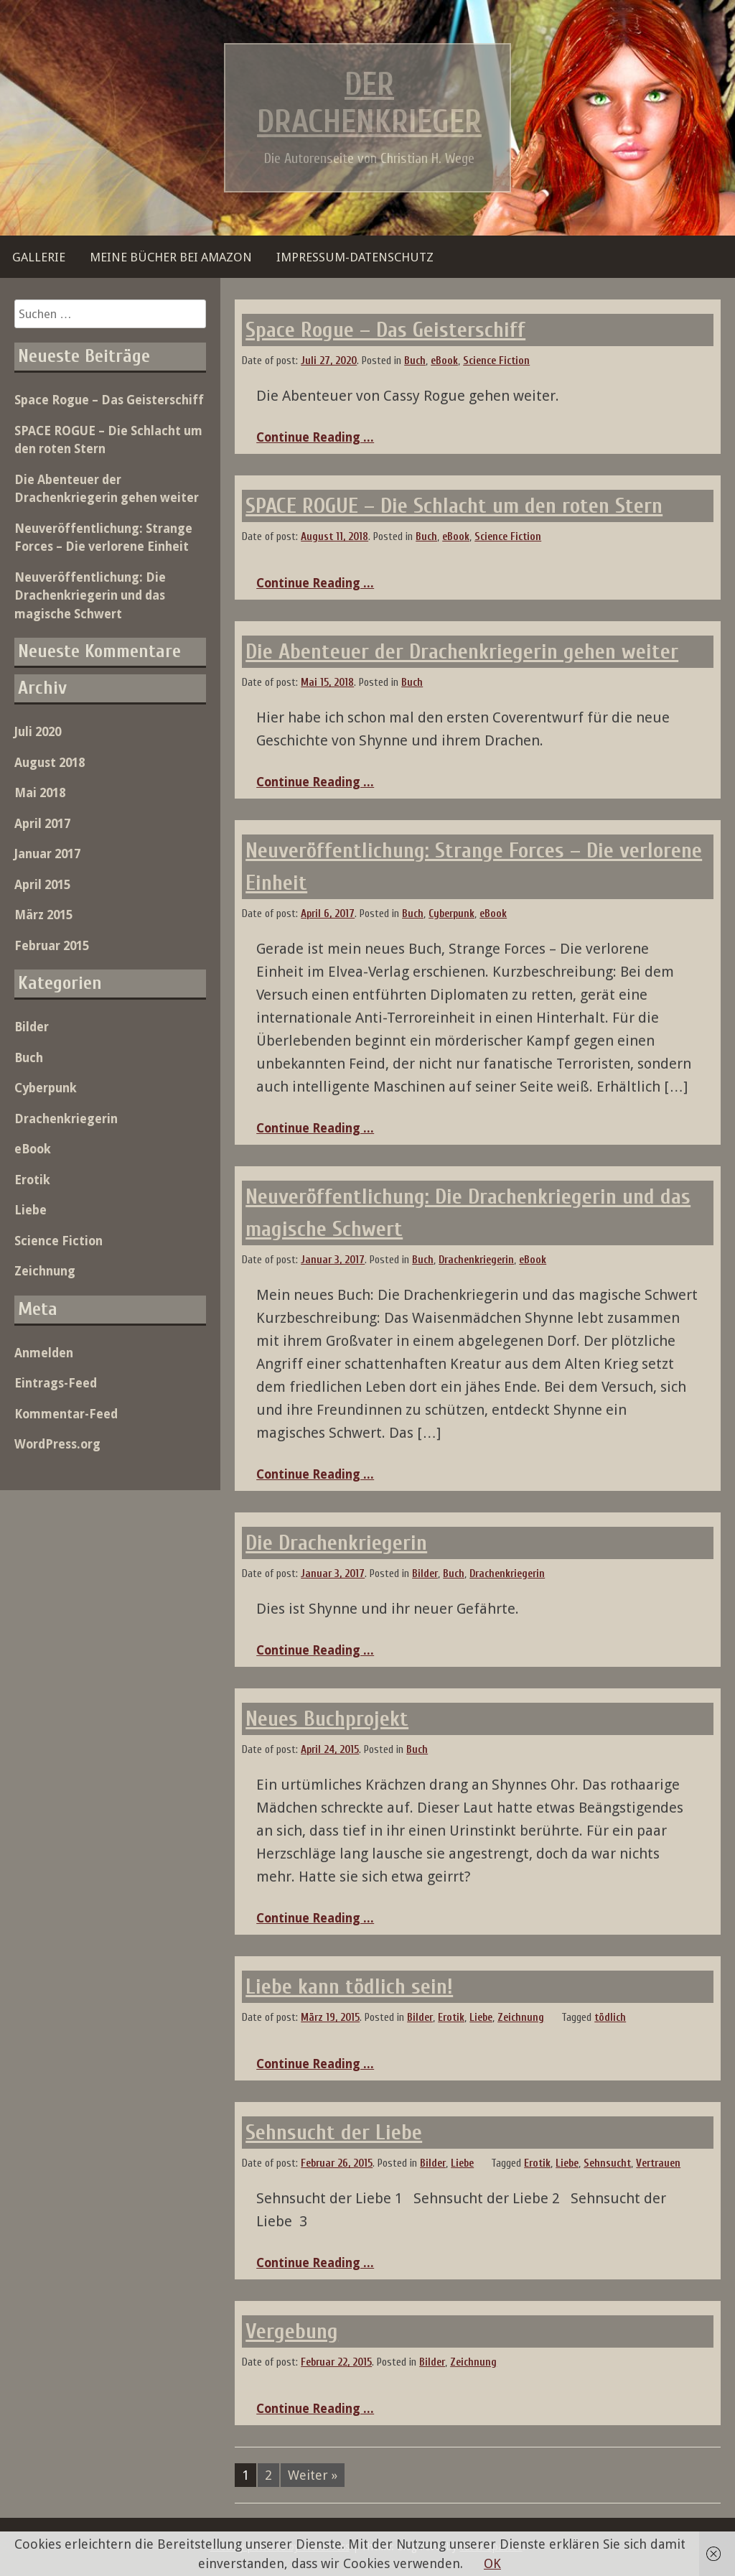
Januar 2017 (47, 854)
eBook (444, 361)
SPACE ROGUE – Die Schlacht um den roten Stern (454, 506)
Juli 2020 (37, 732)
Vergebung (291, 2331)
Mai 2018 (39, 793)
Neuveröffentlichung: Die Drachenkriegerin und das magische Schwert (90, 595)
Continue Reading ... (315, 437)
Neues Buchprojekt (326, 1718)
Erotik (451, 2018)
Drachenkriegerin (476, 1260)
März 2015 (43, 915)
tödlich (610, 2018)
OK (492, 2563)
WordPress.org (57, 1444)
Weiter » (312, 2475)
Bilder (425, 1574)
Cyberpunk (451, 914)
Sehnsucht (607, 2163)
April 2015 (42, 885)
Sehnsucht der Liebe (333, 2132)
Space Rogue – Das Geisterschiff (385, 330)
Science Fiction (496, 361)
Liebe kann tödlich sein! (349, 1986)
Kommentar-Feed (66, 1414)
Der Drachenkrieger (369, 103)
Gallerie (38, 257)
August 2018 (49, 762)
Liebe (480, 2018)
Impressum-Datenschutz (355, 257)
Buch (415, 361)
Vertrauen (658, 2163)
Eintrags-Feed (55, 1383)
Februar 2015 (51, 946)
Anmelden (43, 1353)
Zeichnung (520, 2018)
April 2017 (42, 824)
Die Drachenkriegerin (336, 1543)
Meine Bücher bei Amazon (171, 257)
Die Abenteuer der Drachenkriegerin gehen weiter (461, 651)
